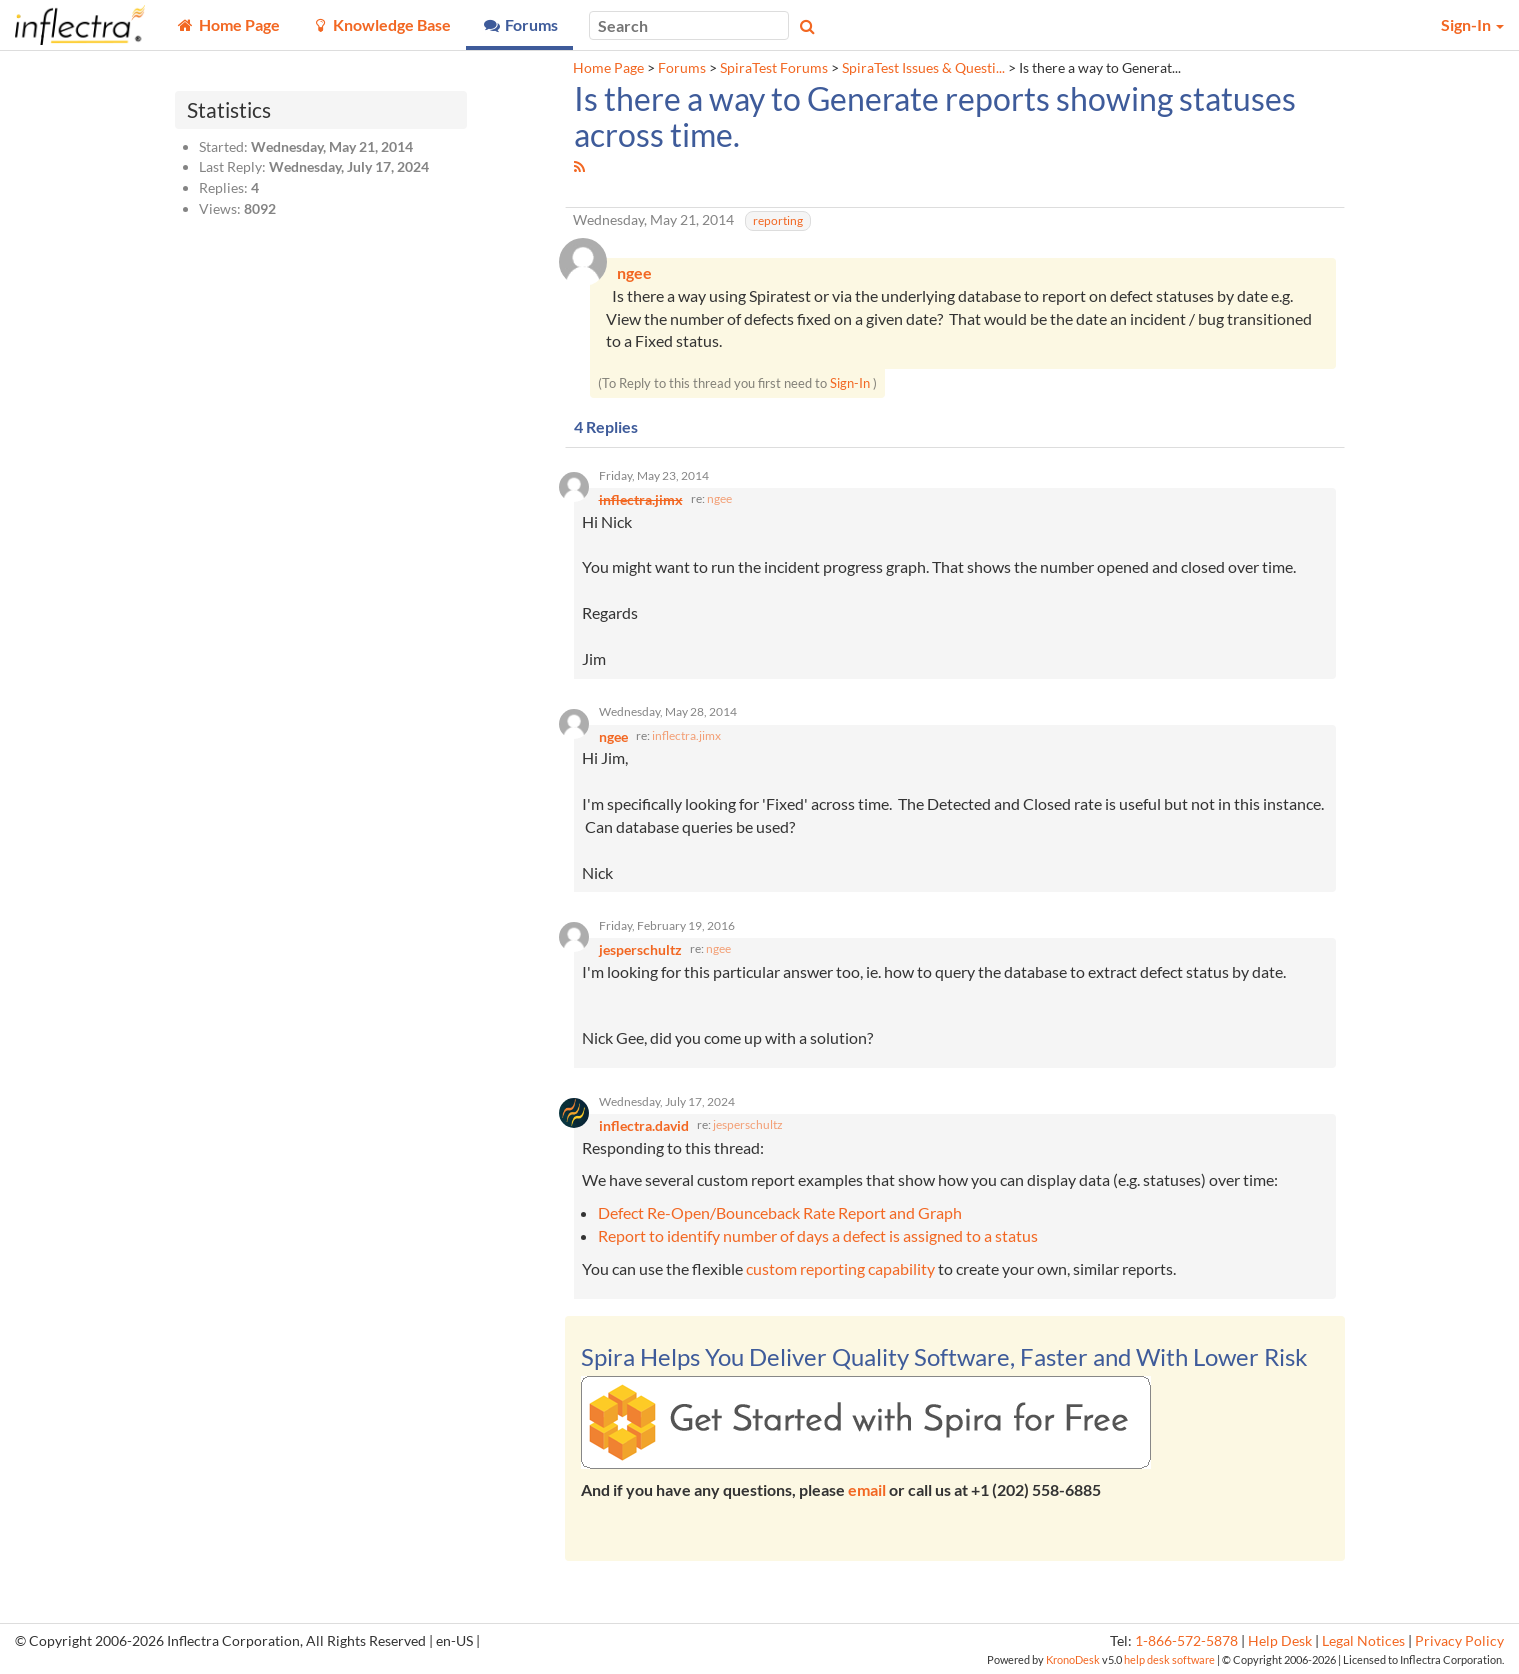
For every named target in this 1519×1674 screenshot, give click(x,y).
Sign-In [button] (1472, 24)
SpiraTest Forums (774, 68)
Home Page (608, 68)
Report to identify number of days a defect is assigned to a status (818, 1235)
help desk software (1169, 1659)
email (867, 1489)
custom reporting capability (840, 1268)
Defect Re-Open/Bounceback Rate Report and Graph (780, 1212)
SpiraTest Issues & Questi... (923, 68)
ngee (719, 498)
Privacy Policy (1459, 1641)
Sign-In (850, 383)
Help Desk (1280, 1641)
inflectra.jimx (686, 735)
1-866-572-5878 (1186, 1641)
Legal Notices (1363, 1641)
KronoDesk (1073, 1659)
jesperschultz (748, 1124)
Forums (682, 68)
